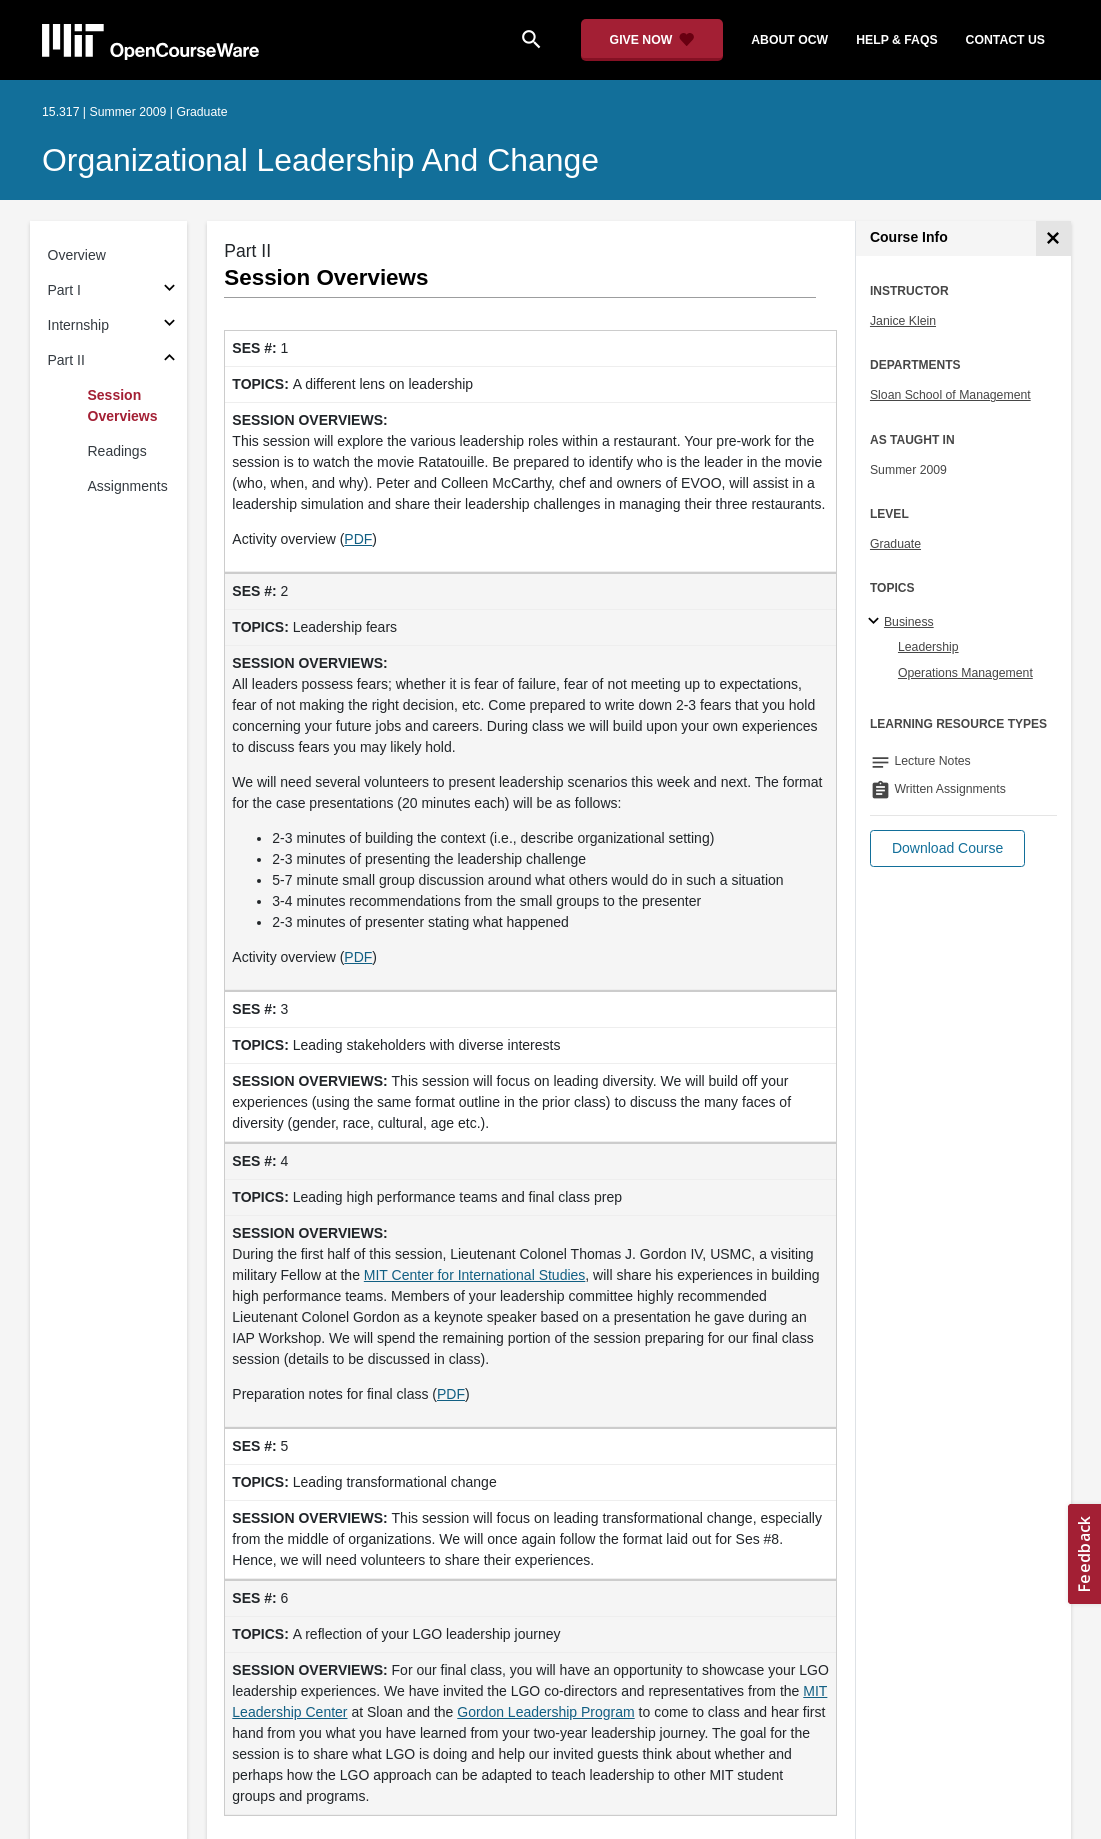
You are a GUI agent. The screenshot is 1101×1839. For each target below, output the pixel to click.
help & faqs (896, 40)
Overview (77, 255)
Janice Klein (903, 321)
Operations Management (965, 673)
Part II (66, 360)
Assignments (128, 486)
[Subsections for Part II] (169, 360)
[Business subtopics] (876, 622)
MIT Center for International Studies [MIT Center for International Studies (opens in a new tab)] (475, 1275)
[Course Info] (1053, 238)
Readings (117, 451)
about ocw (789, 40)
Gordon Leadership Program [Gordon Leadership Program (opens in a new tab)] (545, 1712)
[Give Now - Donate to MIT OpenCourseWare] (652, 40)
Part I (64, 290)
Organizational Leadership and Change (320, 160)
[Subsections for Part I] (169, 290)
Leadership (928, 647)
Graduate (895, 544)
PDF (358, 539)
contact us (1005, 40)
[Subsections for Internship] (169, 325)
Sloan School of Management (950, 395)
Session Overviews (123, 405)
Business (909, 622)
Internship (78, 325)
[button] (947, 848)
